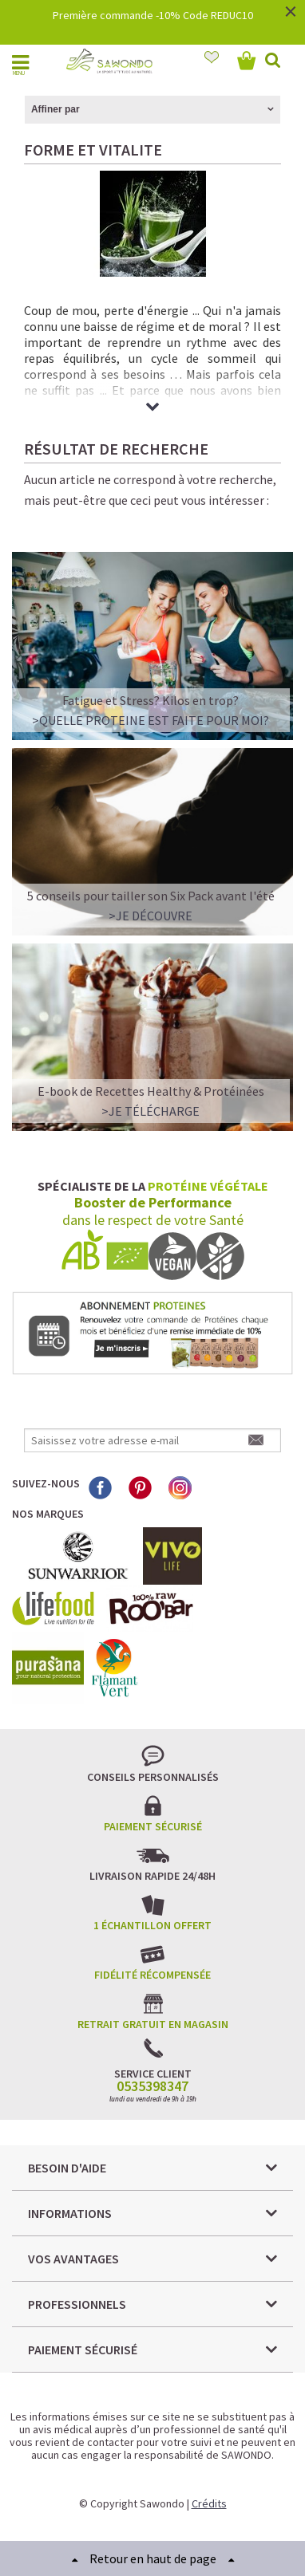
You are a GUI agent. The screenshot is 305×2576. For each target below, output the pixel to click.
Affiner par (55, 109)
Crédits (209, 2503)
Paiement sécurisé (153, 1826)
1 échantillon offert (152, 1925)
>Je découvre (150, 916)
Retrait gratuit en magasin (152, 2024)
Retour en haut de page (153, 2558)
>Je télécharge (150, 1111)
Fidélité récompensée (152, 1974)
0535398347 (152, 2086)
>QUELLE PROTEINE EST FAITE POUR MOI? (150, 720)
